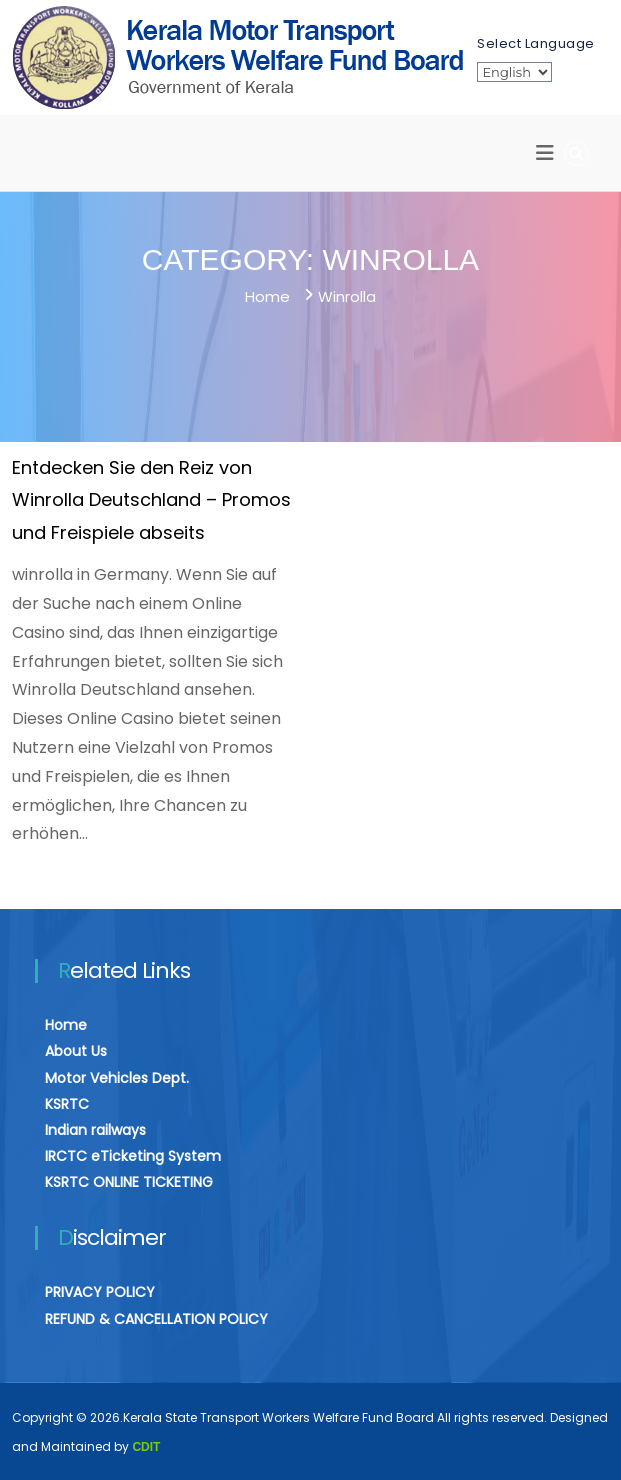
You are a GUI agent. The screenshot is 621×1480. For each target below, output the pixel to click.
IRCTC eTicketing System (133, 1156)
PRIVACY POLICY (100, 1292)
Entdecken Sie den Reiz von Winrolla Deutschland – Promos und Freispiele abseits (151, 500)
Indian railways (95, 1130)
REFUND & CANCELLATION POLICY (156, 1319)
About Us (76, 1051)
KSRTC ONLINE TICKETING (129, 1182)
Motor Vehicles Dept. (117, 1078)
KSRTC (67, 1104)
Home (66, 1025)
